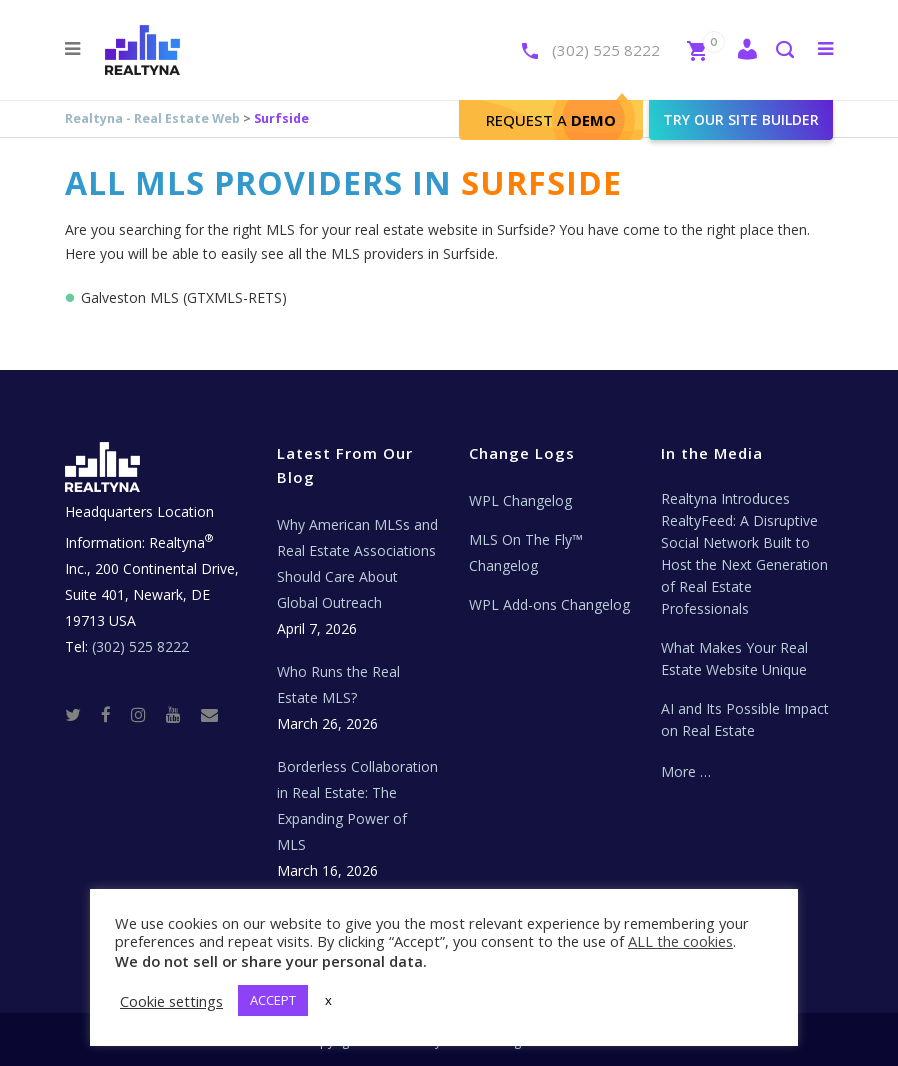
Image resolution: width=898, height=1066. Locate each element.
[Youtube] (181, 713)
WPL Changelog (520, 500)
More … (686, 771)
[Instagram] (146, 713)
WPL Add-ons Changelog (549, 604)
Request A (551, 120)
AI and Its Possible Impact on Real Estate (745, 719)
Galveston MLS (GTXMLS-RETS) (184, 297)
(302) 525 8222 (606, 50)
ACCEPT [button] (273, 1000)
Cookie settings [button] (171, 1001)
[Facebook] (114, 713)
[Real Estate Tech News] (209, 713)
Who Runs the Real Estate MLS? (338, 684)
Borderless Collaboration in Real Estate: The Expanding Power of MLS (357, 805)
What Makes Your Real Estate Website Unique (734, 658)
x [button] (328, 1000)
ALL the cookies (680, 941)
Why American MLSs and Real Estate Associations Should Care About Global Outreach (357, 563)
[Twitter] (81, 713)
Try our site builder (741, 119)
